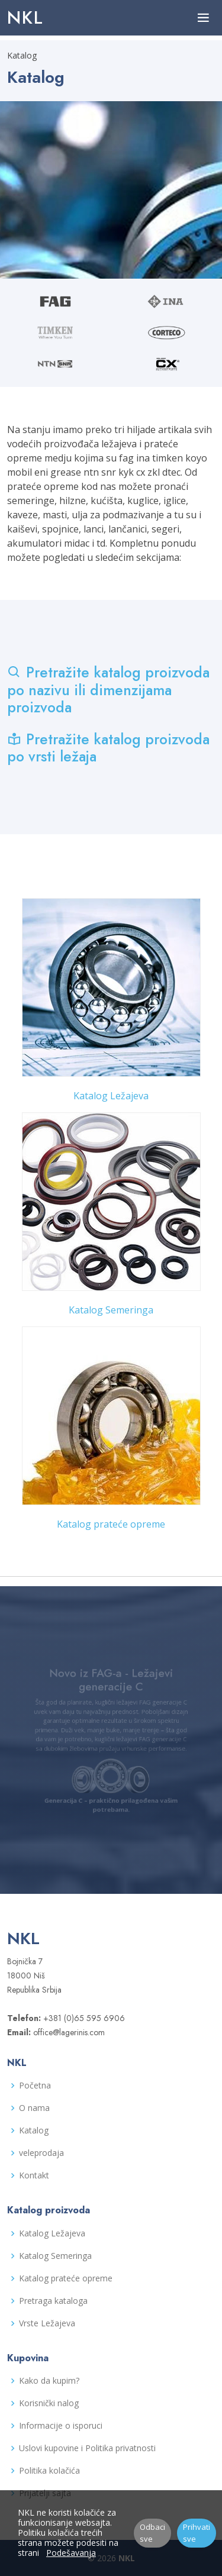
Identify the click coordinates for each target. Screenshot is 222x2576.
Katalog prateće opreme (111, 1524)
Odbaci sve (152, 2533)
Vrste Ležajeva (47, 2323)
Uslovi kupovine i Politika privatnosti (87, 2448)
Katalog (34, 2130)
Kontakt (34, 2175)
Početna (35, 2085)
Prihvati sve (196, 2533)
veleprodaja (41, 2153)
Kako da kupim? (49, 2381)
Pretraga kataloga (53, 2301)
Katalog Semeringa (111, 1309)
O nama (34, 2108)
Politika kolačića (49, 2471)
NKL (25, 17)
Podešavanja (71, 2552)
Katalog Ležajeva (111, 1095)
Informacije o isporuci (60, 2426)
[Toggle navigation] (203, 18)
